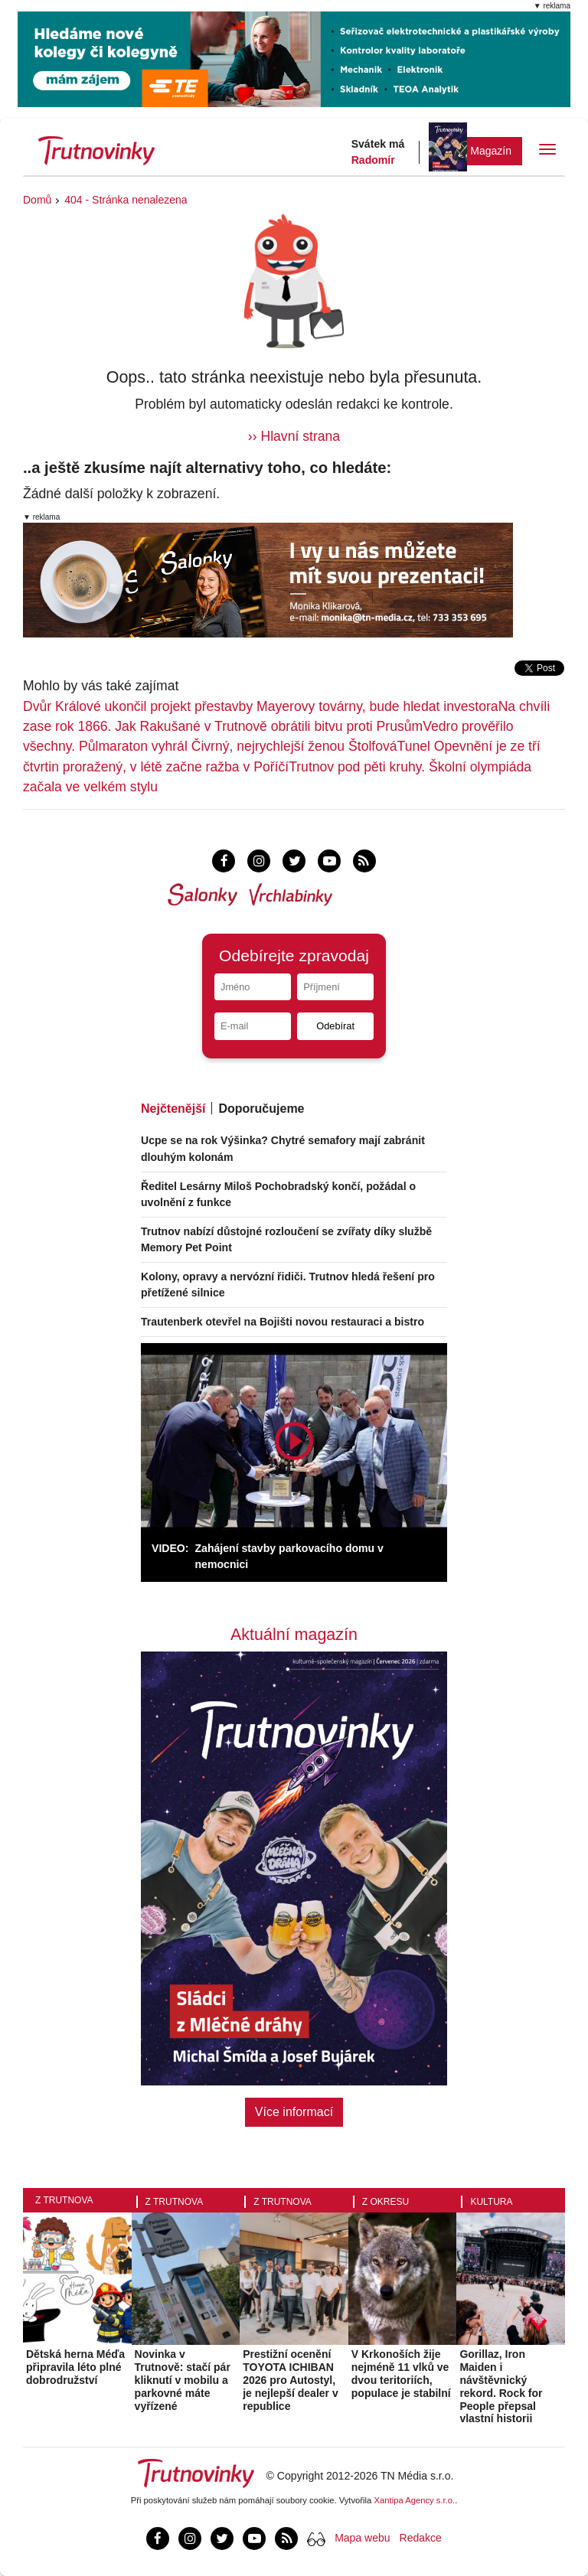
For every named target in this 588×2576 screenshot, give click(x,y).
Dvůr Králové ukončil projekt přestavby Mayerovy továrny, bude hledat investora (260, 706)
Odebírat (335, 1026)
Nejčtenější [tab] (173, 1108)
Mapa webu (362, 2538)
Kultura (491, 2201)
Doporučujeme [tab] (261, 1108)
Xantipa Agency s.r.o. (415, 2500)
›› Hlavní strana (294, 436)
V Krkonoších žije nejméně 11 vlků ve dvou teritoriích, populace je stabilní (401, 2373)
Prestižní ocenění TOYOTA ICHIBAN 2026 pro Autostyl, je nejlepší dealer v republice (290, 2379)
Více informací (294, 2111)
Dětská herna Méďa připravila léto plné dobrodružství (75, 2367)
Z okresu (385, 2201)
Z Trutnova (64, 2200)
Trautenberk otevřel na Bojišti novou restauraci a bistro (282, 1322)
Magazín (490, 151)
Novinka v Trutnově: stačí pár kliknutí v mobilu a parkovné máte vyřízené (182, 2379)
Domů (37, 200)
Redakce (421, 2538)
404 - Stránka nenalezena (125, 200)
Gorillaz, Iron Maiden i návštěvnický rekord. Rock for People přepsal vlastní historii (500, 2386)
